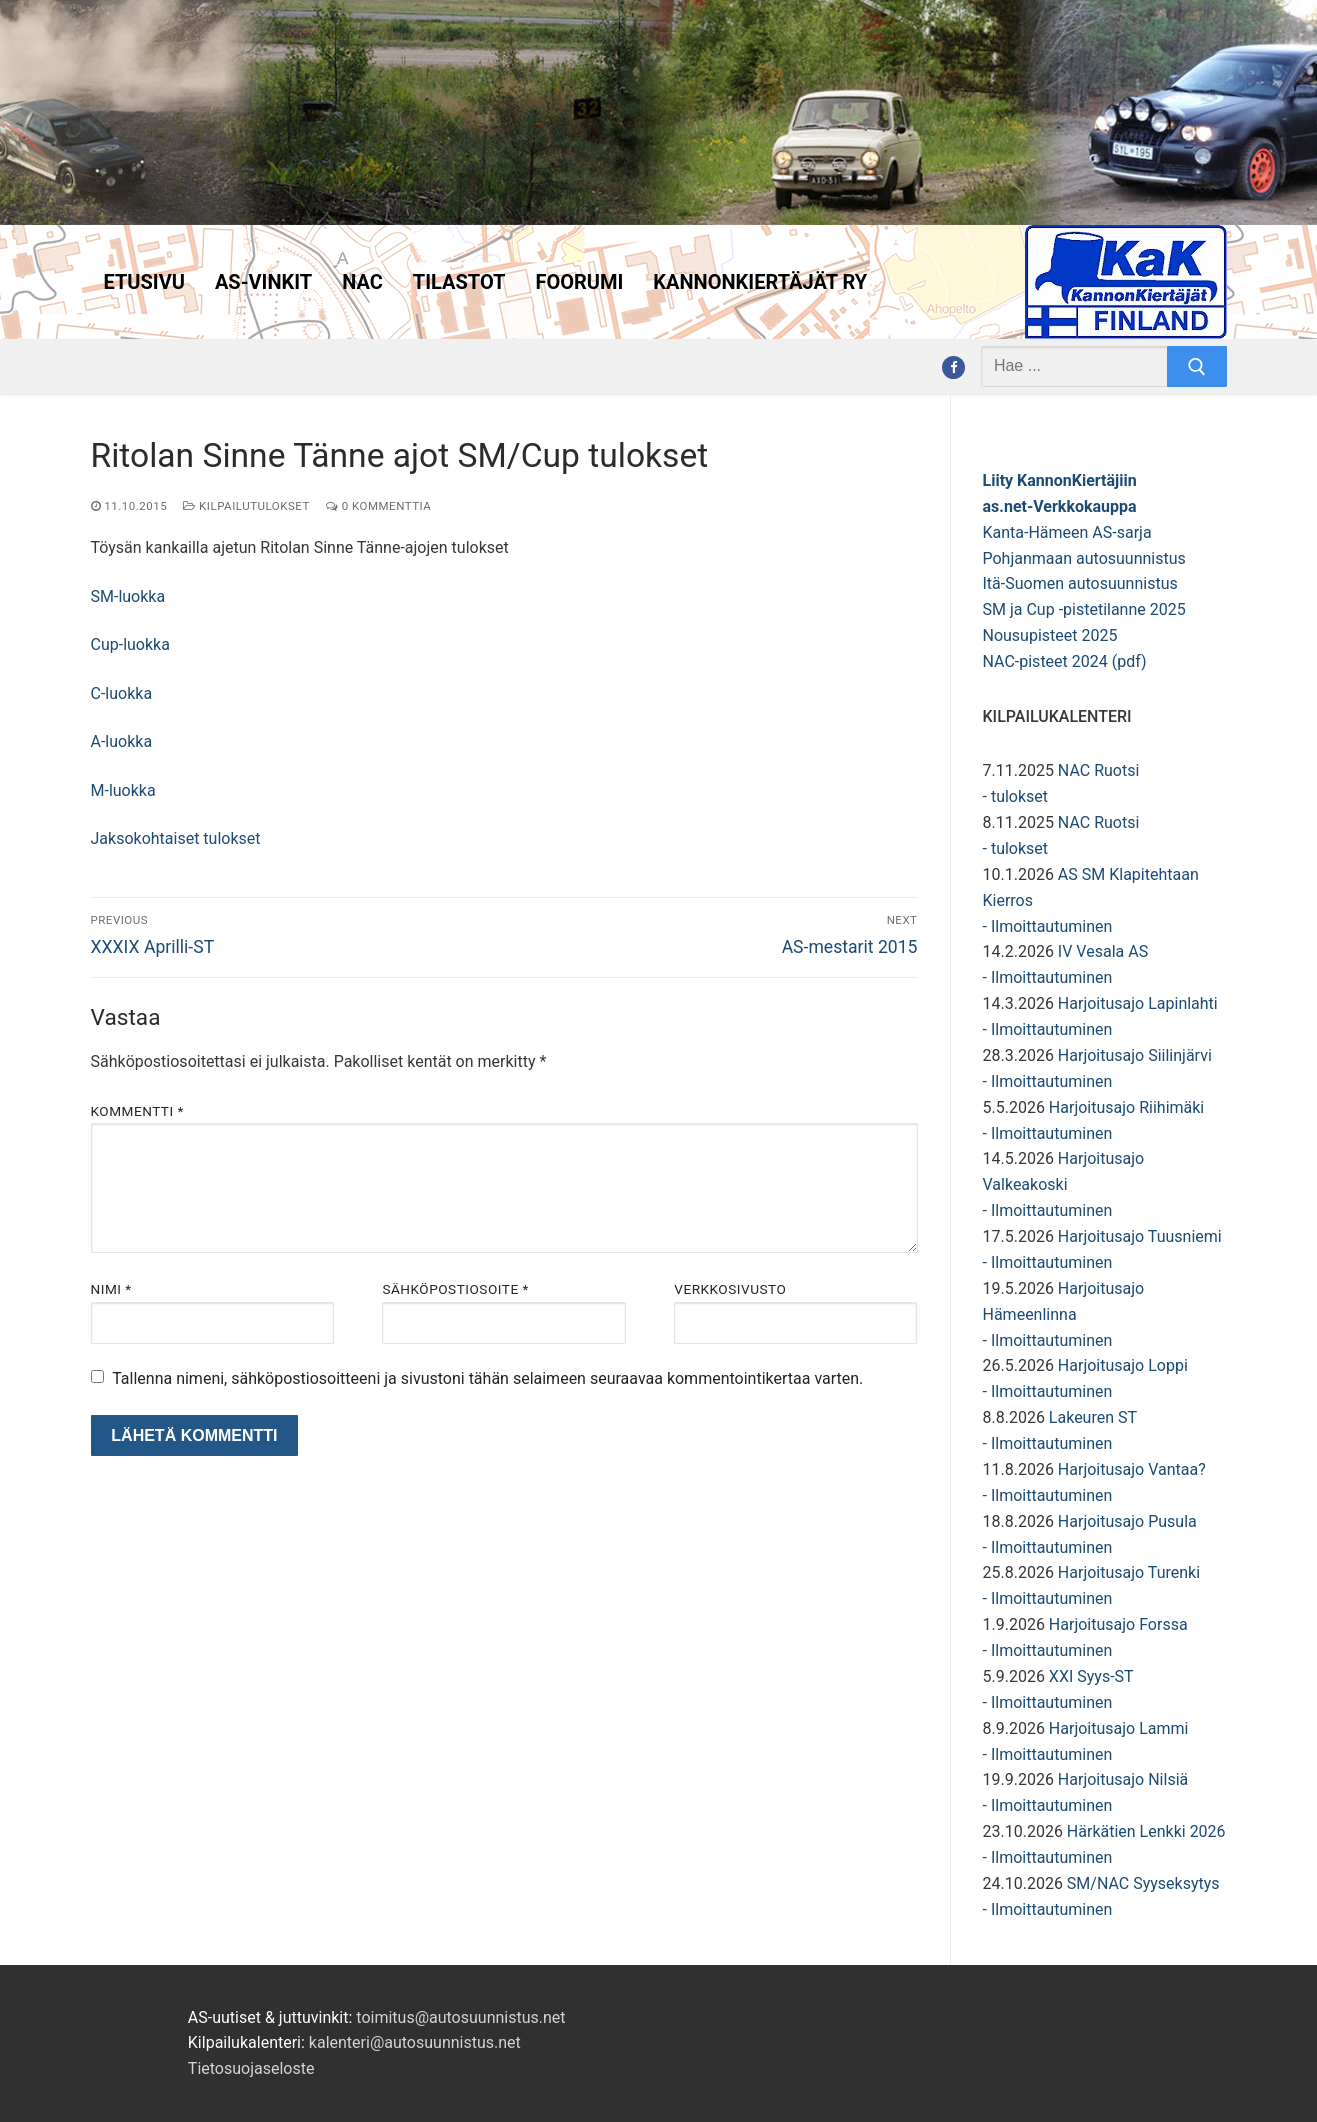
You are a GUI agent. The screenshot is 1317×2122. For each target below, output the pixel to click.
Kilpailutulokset (246, 506)
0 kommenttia (378, 506)
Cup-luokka (130, 644)
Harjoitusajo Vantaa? (1132, 1469)
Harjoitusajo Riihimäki (1126, 1107)
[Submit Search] (1197, 367)
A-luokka (122, 741)
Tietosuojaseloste (251, 2068)
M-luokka (123, 790)
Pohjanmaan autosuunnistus (1084, 558)
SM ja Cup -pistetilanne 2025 (1084, 609)
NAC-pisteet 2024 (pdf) (1065, 661)
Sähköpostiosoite (455, 1289)
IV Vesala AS (1103, 951)
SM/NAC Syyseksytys (1143, 1883)
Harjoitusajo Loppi (1123, 1365)
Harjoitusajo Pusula (1127, 1521)
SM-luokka (128, 596)
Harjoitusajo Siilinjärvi (1135, 1055)
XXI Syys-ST (1091, 1676)
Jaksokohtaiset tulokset (176, 838)
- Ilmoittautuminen (1048, 926)
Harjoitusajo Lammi (1119, 1728)
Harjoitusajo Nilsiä (1123, 1779)
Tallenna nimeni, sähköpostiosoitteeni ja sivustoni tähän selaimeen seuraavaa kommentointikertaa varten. (487, 1378)
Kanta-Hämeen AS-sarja (1067, 532)
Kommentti (137, 1111)
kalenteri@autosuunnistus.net (415, 2042)
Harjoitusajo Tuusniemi (1140, 1236)
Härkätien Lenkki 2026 (1146, 1831)
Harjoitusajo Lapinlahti (1138, 1003)
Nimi (111, 1289)
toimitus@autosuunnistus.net (460, 2017)
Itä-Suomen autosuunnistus (1080, 583)
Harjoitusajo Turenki (1129, 1572)
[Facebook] (953, 367)
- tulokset (1016, 796)
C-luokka (122, 693)
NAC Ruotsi (1098, 770)
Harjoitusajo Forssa (1118, 1624)
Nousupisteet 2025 (1050, 635)
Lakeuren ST (1093, 1417)
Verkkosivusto (730, 1289)
